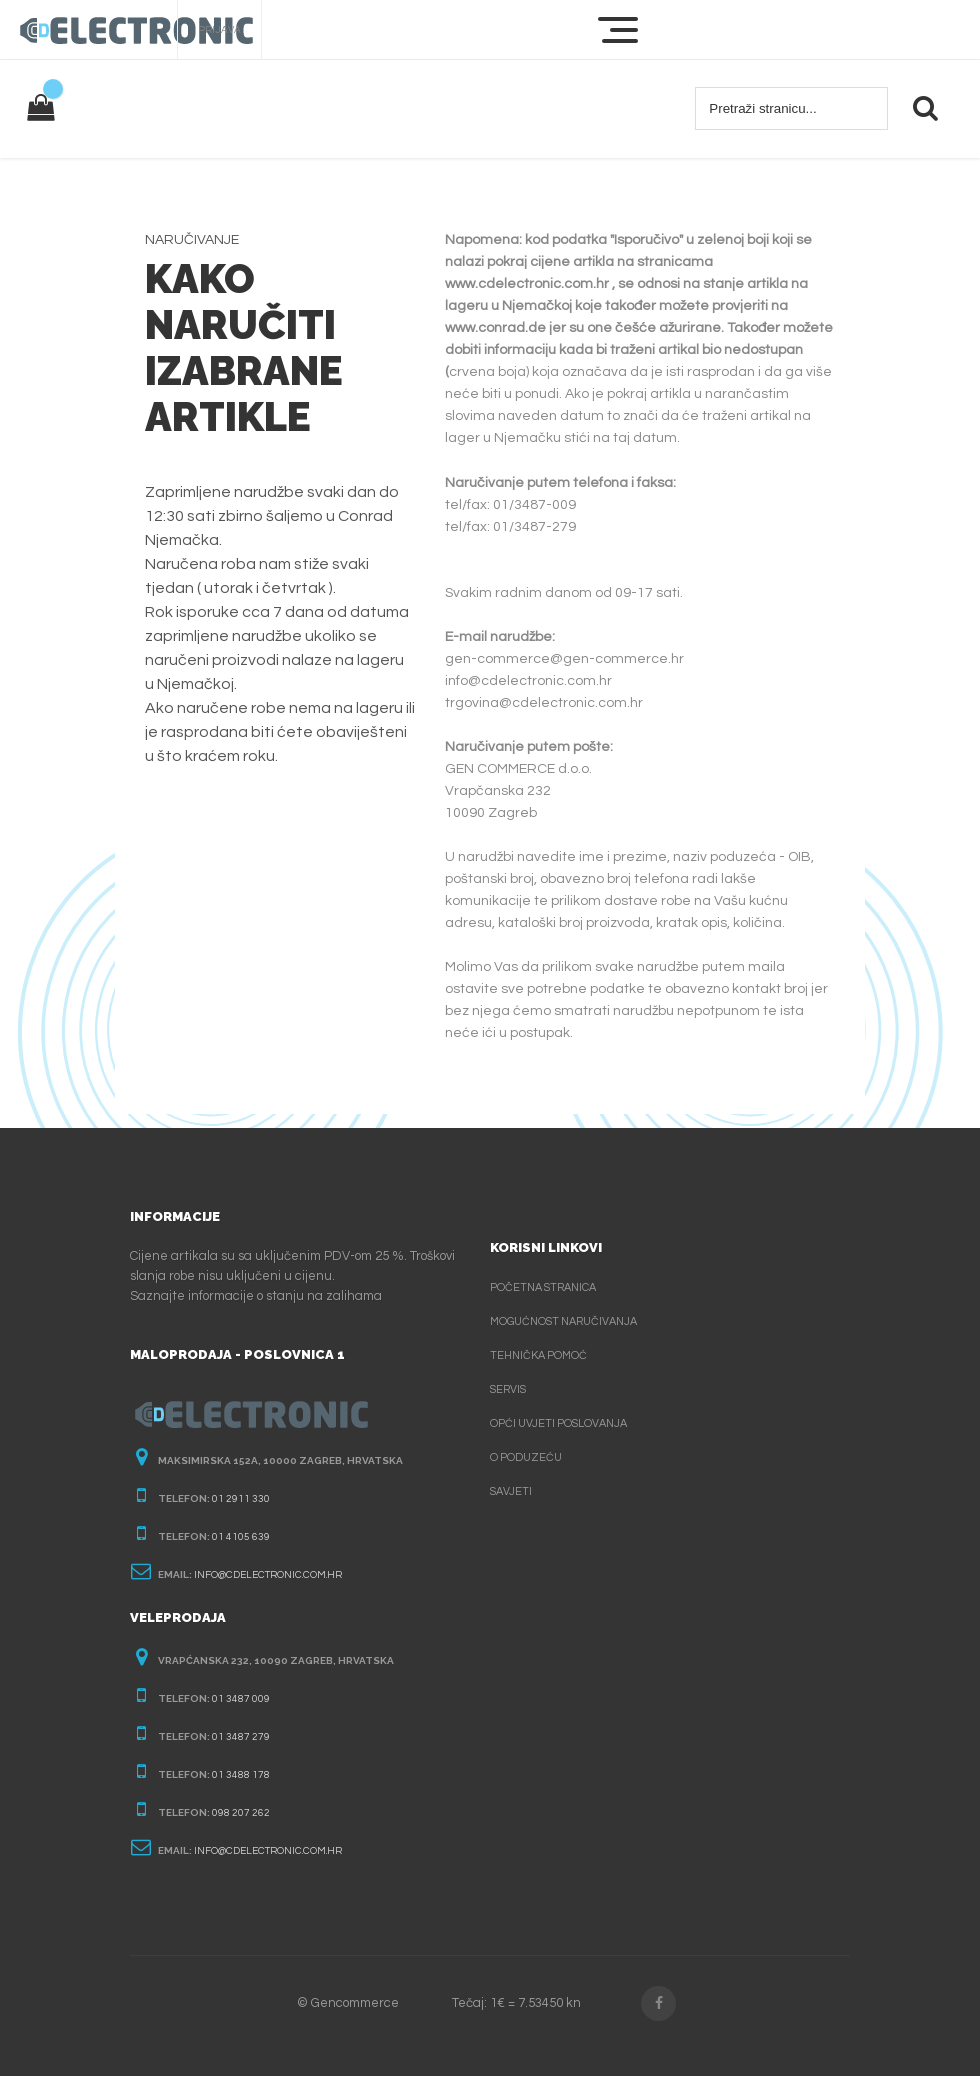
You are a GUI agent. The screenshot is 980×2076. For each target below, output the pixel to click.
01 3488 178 (241, 1775)
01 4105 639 (241, 1537)
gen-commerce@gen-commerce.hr (564, 659)
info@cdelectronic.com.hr (528, 681)
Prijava (219, 30)
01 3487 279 (241, 1737)
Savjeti (511, 1491)
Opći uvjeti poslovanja (558, 1423)
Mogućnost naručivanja (563, 1321)
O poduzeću (526, 1457)
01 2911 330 (241, 1499)
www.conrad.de (495, 328)
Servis (508, 1389)
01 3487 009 (241, 1699)
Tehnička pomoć (538, 1355)
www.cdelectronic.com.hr (527, 284)
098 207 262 (241, 1813)
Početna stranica (543, 1287)
